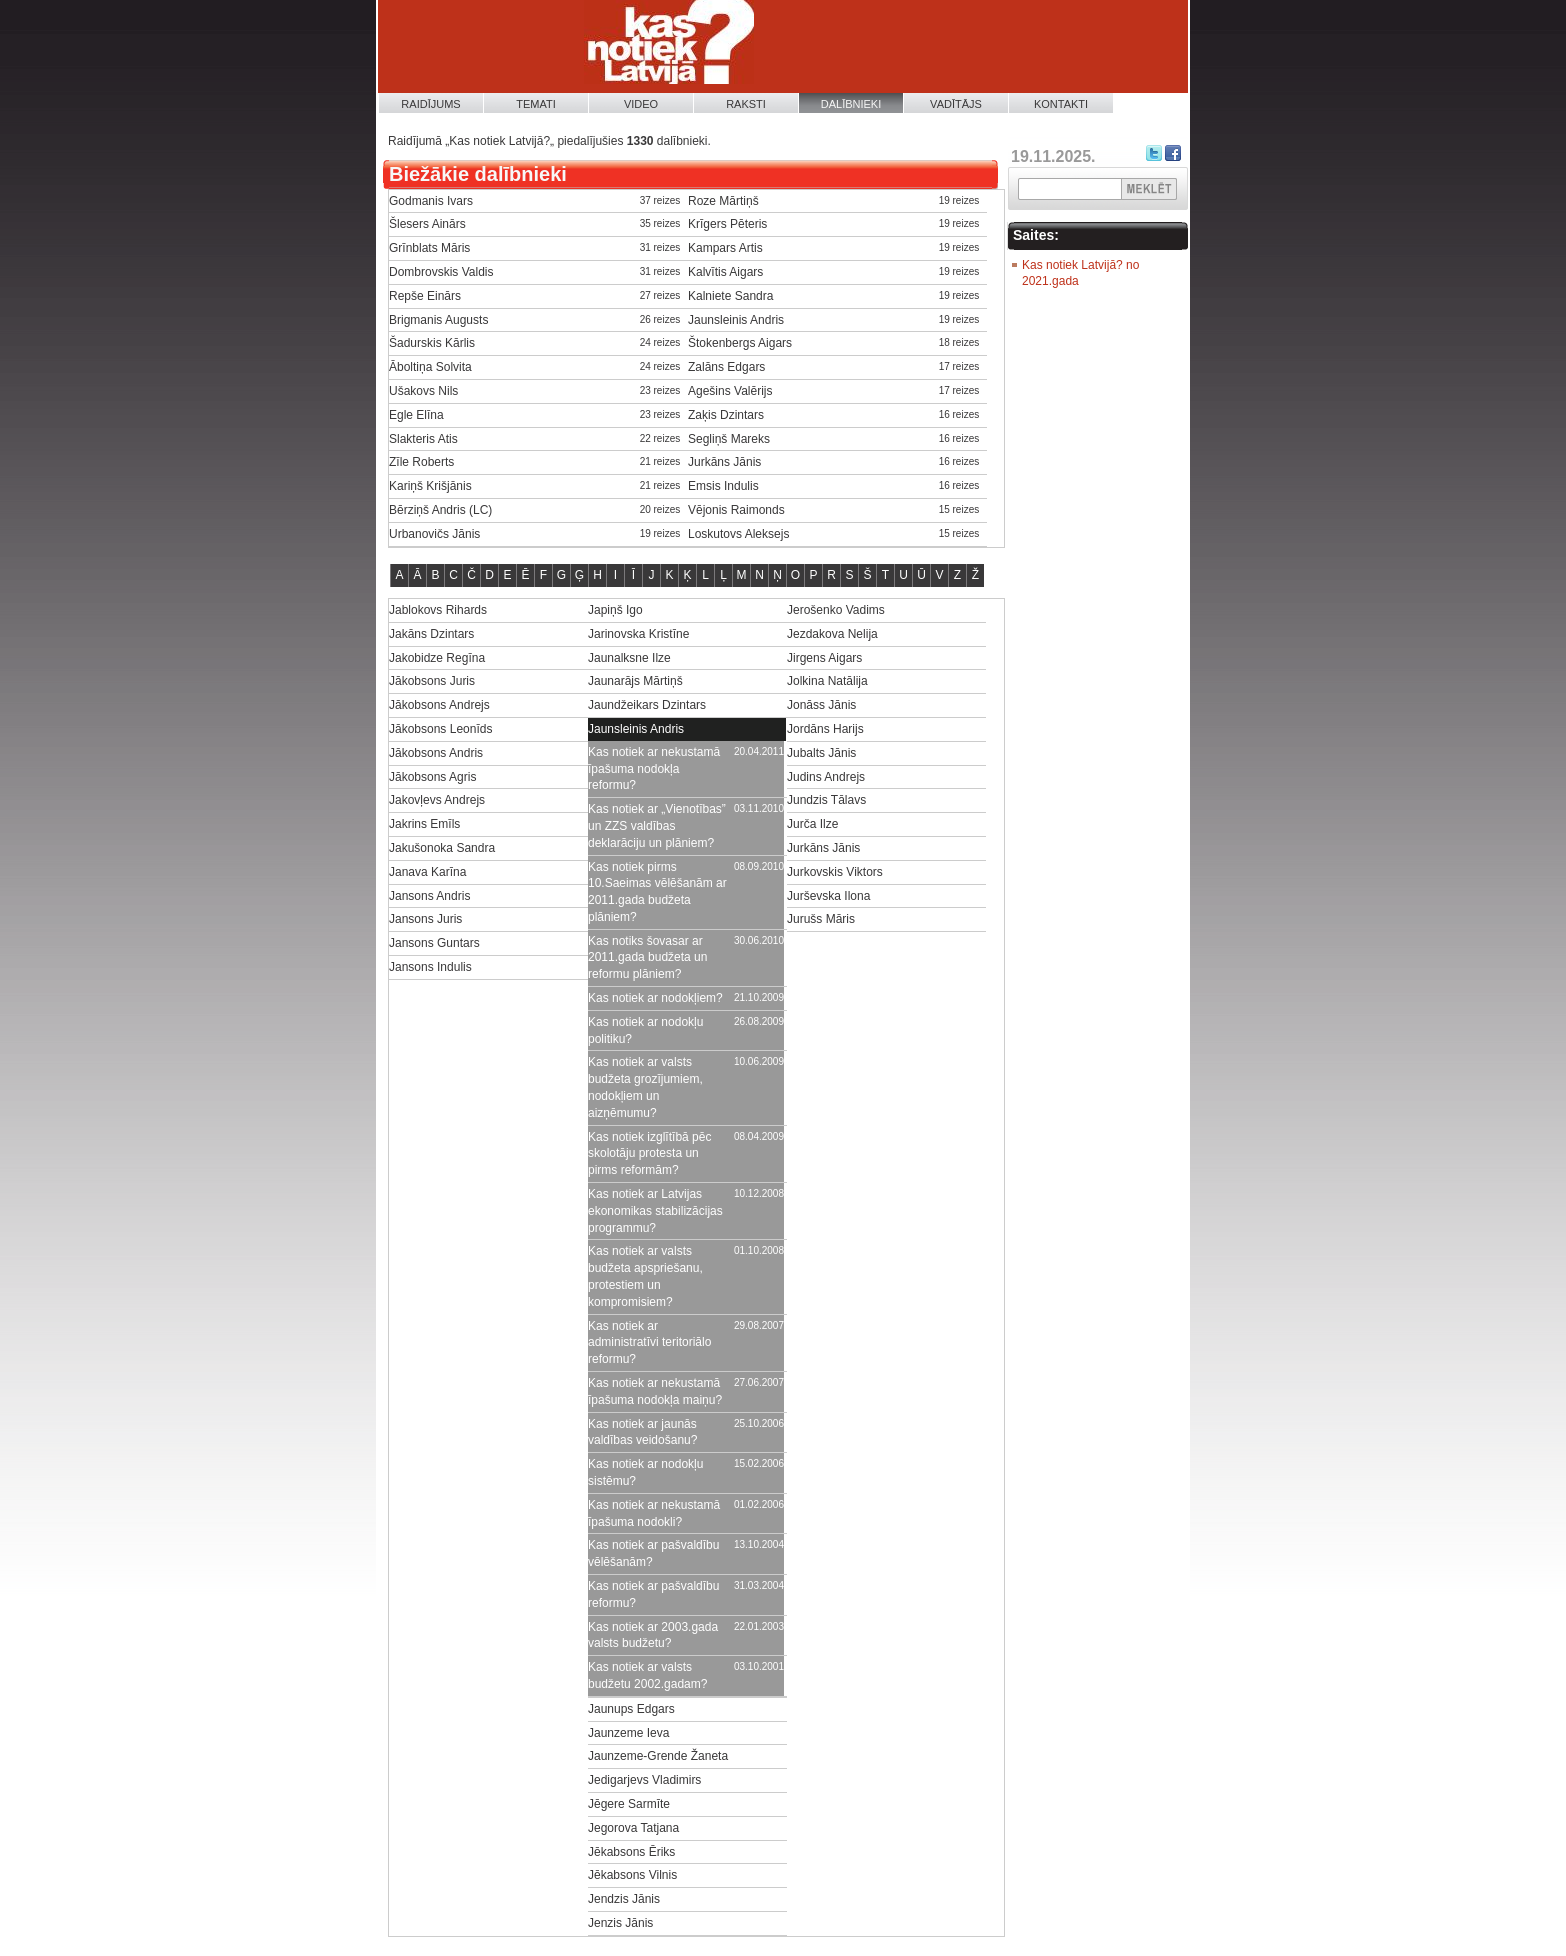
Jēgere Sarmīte (629, 1804)
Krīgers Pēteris (727, 224)
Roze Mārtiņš (723, 201)
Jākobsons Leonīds (440, 729)
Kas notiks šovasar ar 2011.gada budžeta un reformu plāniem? (647, 958)
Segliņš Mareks (729, 439)
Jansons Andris (429, 896)
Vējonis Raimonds (736, 510)
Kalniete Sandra (730, 296)
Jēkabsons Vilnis (632, 1875)
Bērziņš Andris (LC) (440, 510)
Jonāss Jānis (821, 705)
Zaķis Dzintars (726, 415)
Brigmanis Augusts (438, 320)
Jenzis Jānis (620, 1923)
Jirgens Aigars (824, 658)
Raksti (746, 104)
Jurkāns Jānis (724, 462)
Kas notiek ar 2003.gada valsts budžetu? (653, 1635)
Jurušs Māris (821, 919)
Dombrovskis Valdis (441, 272)
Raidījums (430, 104)
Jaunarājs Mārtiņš (635, 681)
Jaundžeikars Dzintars (647, 705)
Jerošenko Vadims (836, 610)
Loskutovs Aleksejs (738, 534)
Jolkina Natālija (827, 681)
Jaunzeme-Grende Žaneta (658, 1756)
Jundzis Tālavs (826, 800)
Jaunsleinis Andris (736, 320)
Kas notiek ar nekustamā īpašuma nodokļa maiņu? (655, 1391)
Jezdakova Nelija (832, 634)
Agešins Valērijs (730, 391)
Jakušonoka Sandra (442, 848)
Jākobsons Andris (436, 753)
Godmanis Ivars (431, 201)
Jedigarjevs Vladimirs (644, 1780)
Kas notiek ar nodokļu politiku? (645, 1030)
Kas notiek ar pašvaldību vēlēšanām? (653, 1553)
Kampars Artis (725, 248)
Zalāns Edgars (726, 367)
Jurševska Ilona (828, 896)
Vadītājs (956, 104)
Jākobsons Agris (432, 777)
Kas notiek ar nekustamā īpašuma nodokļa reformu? (654, 769)
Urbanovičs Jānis (434, 534)
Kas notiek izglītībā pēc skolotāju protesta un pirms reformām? (649, 1154)
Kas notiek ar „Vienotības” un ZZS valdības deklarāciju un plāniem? (657, 826)
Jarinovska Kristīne (638, 634)
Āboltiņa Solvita (430, 367)
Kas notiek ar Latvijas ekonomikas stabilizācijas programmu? (655, 1211)
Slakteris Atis (423, 439)
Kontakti (1061, 104)
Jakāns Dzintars (431, 634)
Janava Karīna (427, 872)
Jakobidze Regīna (437, 658)
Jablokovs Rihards (438, 610)
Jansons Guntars (434, 943)
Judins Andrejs (826, 777)
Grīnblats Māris (429, 248)
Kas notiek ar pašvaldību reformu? (653, 1594)
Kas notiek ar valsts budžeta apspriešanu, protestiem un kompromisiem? (645, 1276)
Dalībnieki (851, 104)
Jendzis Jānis (624, 1899)
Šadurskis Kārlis (432, 343)
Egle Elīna (416, 415)
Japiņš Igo (615, 610)
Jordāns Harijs (825, 729)
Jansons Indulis (430, 967)
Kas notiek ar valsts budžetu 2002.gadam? (647, 1675)
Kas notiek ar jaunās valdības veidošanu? (642, 1432)
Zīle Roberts (421, 462)
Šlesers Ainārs (427, 224)
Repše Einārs (425, 296)
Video (641, 104)
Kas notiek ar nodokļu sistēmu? (645, 1472)
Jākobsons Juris (432, 681)
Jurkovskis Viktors (835, 872)
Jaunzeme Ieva (628, 1733)
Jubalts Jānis (821, 753)
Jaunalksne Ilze (629, 658)
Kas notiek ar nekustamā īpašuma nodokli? (654, 1513)
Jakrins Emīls (424, 824)
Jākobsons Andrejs (439, 705)
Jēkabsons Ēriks (631, 1852)
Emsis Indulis (723, 486)
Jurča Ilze (812, 824)
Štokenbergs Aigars (740, 343)
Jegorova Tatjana (633, 1828)
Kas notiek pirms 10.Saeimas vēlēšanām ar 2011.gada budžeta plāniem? (657, 892)
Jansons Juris (425, 919)
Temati (536, 104)
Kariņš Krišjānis (430, 486)
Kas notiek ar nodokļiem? (655, 998)
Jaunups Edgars (631, 1709)
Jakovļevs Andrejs (437, 800)
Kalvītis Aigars (725, 272)
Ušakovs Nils (423, 391)
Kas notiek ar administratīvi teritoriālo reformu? (649, 1343)
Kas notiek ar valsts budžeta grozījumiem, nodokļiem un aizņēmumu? (645, 1087)
